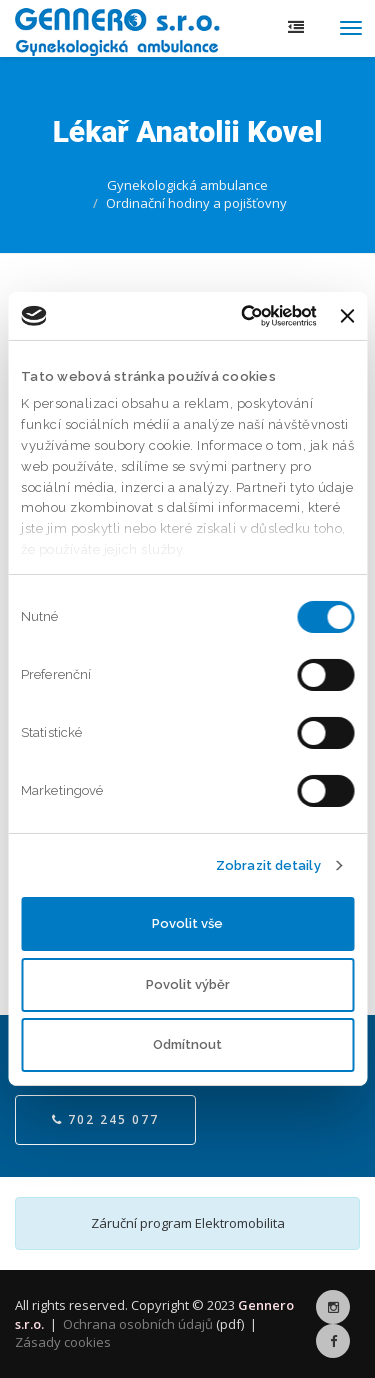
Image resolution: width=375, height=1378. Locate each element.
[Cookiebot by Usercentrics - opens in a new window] (237, 316)
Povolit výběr (188, 984)
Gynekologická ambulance (187, 185)
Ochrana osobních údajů (138, 1324)
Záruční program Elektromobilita (188, 1223)
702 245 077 (105, 1119)
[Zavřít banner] (347, 316)
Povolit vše (187, 923)
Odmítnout (187, 1044)
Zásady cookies (63, 1342)
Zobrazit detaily (268, 865)
